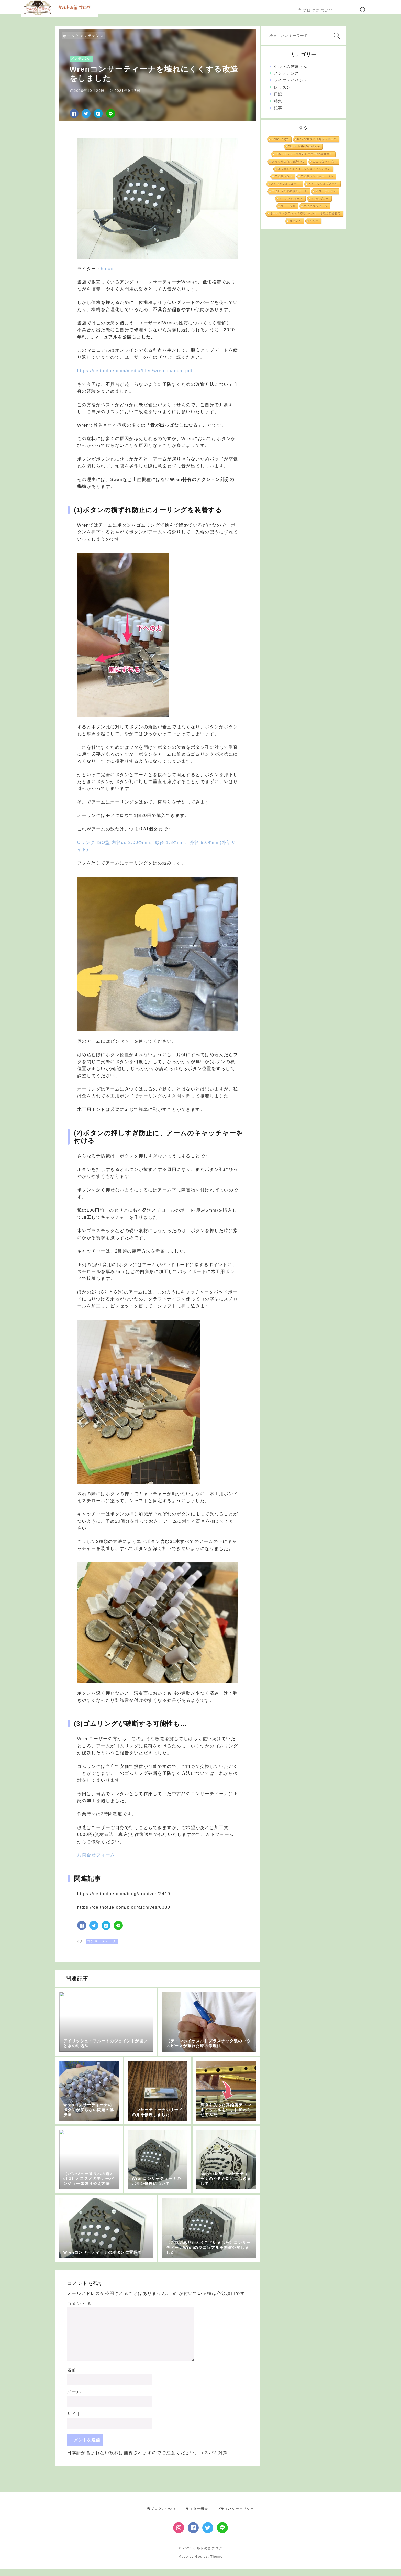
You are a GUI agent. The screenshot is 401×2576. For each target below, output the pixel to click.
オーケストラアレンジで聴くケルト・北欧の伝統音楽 (305, 219)
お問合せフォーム (96, 1861)
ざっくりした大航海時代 (288, 167)
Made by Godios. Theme (200, 2563)
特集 (278, 107)
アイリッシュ (284, 182)
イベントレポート (291, 205)
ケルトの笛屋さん (291, 73)
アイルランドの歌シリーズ (289, 197)
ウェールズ (288, 212)
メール (74, 2398)
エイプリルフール (315, 212)
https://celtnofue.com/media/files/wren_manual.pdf (135, 377)
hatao (107, 275)
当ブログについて (161, 2515)
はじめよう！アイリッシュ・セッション (304, 175)
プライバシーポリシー (235, 2515)
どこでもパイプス (324, 167)
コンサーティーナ (102, 1948)
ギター (314, 227)
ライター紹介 (197, 2515)
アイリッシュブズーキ (323, 190)
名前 (71, 2376)
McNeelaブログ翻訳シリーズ (316, 145)
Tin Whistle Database (304, 153)
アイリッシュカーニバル (317, 182)
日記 (278, 100)
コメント (79, 2310)
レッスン (282, 93)
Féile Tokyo (280, 145)
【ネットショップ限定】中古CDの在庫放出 (304, 160)
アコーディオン (326, 197)
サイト (74, 2420)
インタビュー (320, 205)
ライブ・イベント (291, 86)
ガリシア (295, 227)
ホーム (69, 42)
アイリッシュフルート (285, 190)
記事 (278, 114)
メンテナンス (92, 42)
